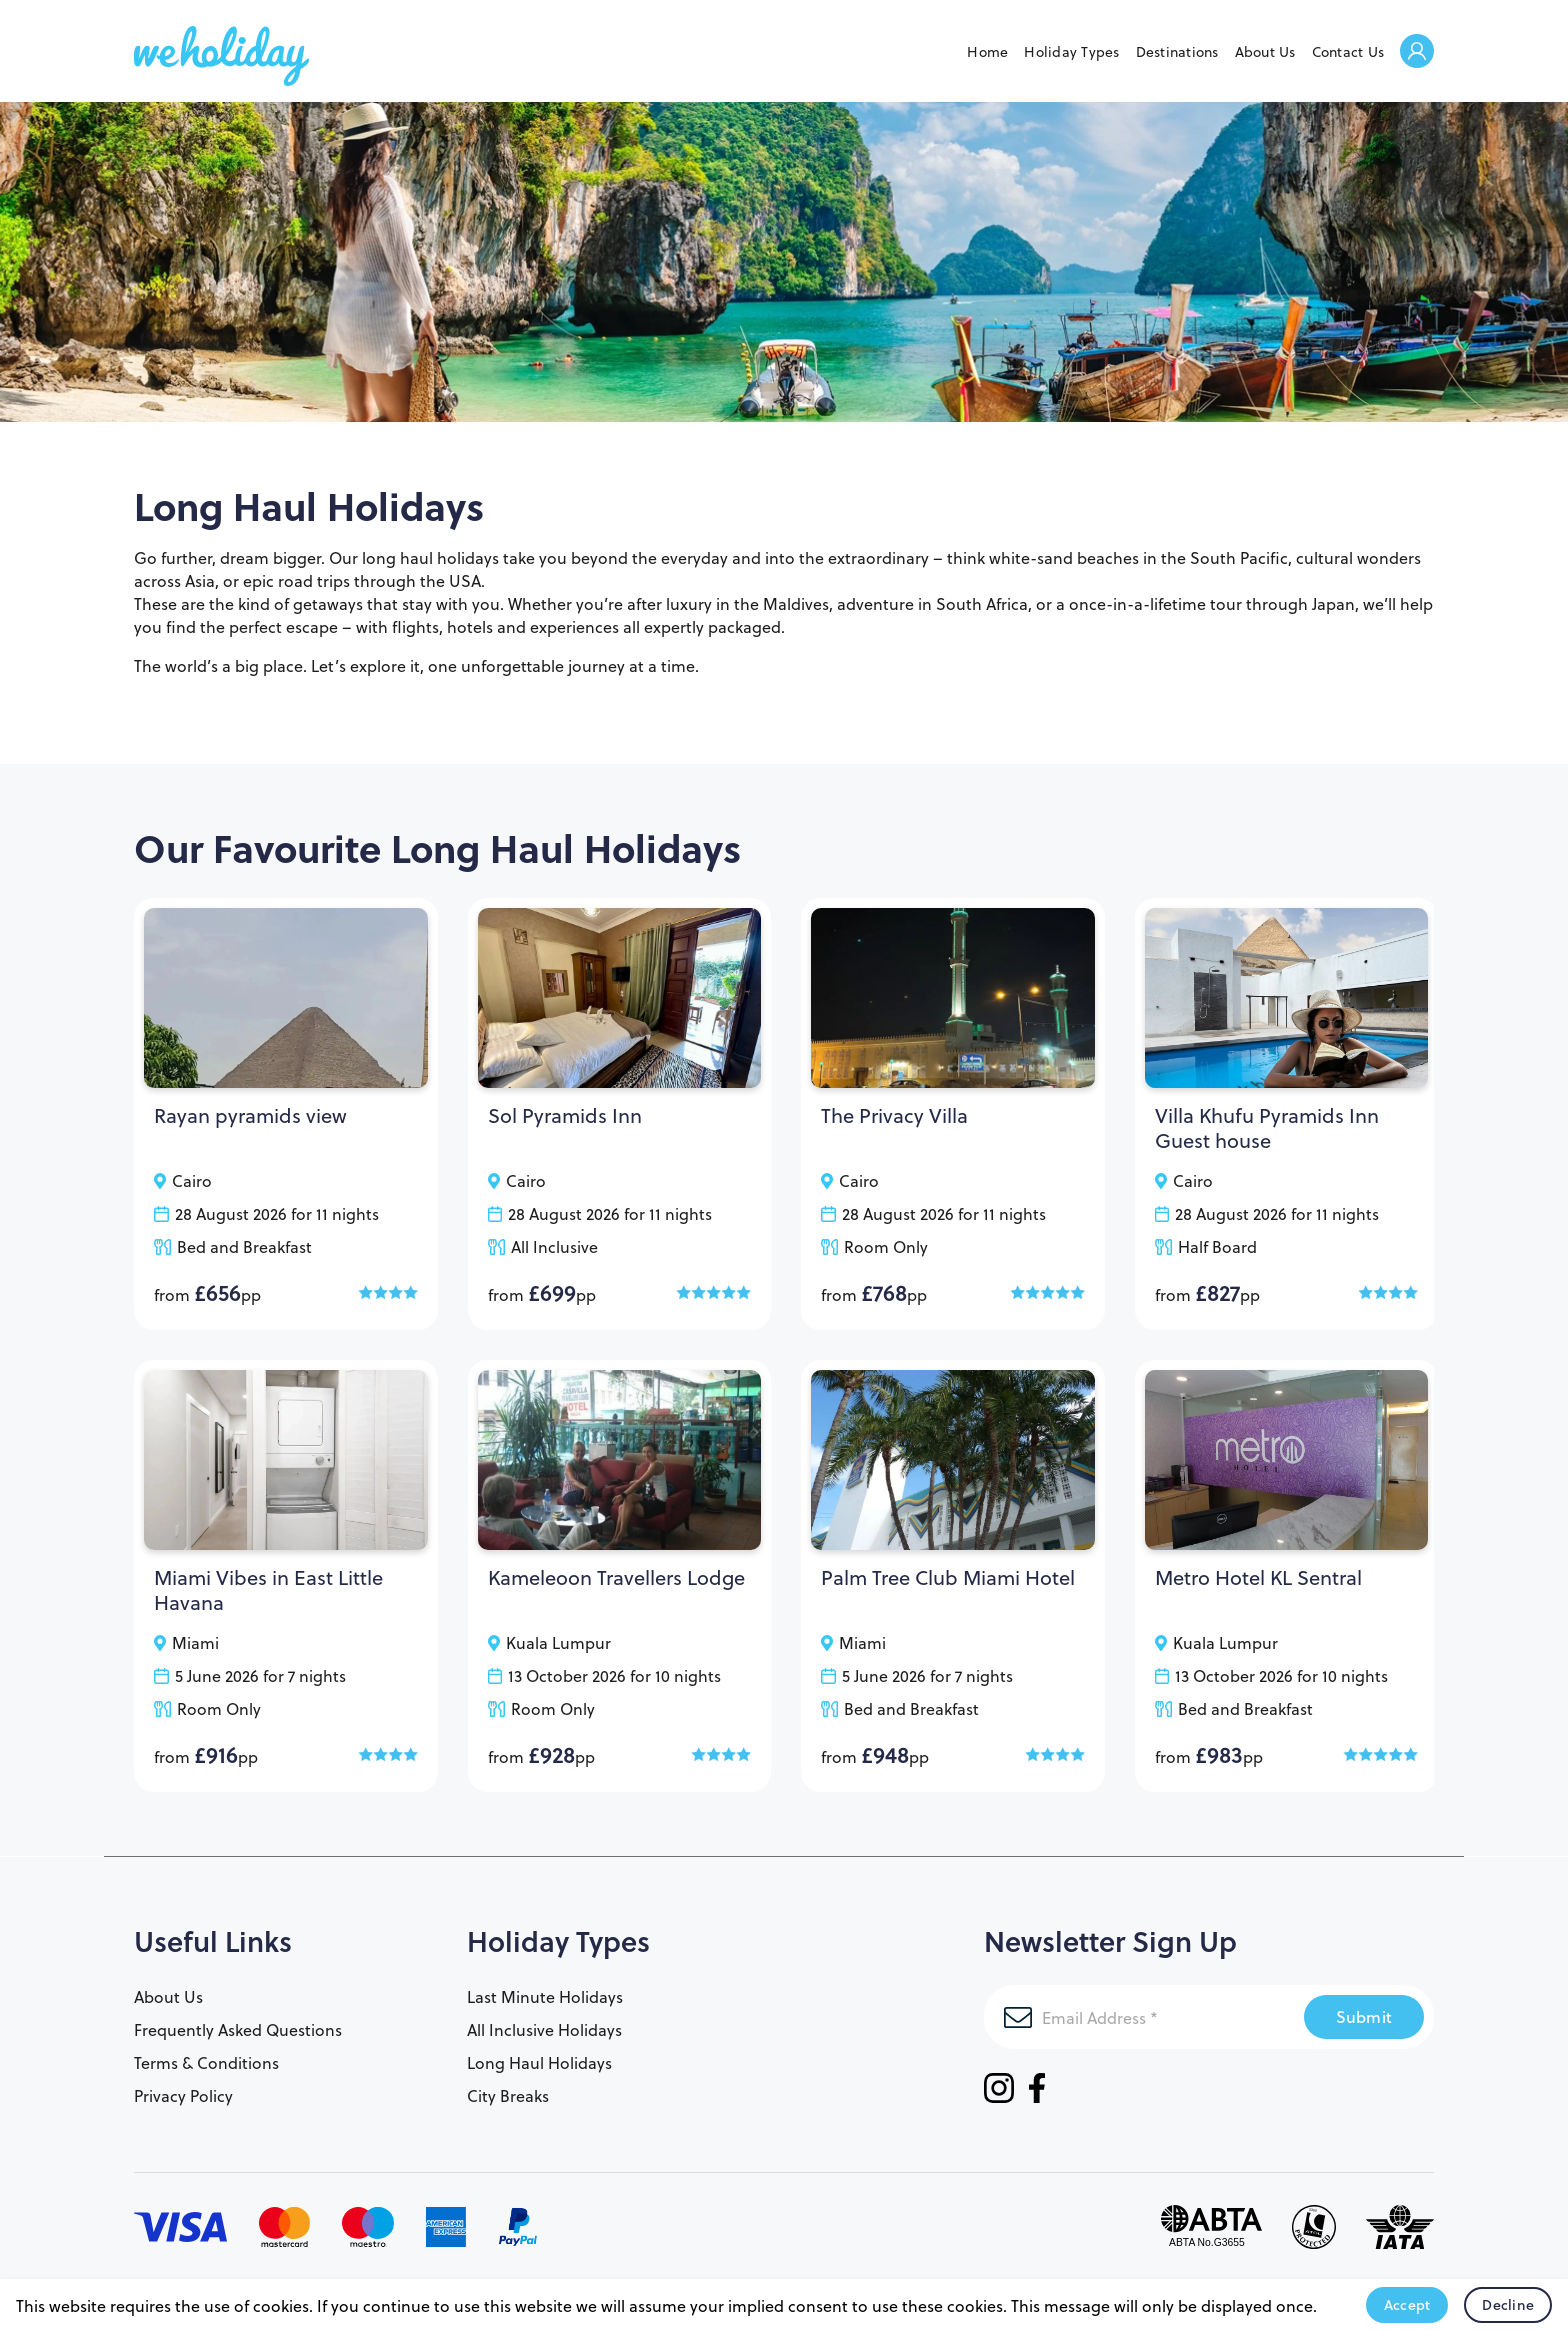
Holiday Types (1071, 51)
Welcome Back (1417, 52)
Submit (1364, 2016)
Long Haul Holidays (539, 2062)
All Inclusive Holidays (544, 2029)
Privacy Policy (183, 2095)
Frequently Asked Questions (238, 2029)
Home (987, 51)
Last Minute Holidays (545, 1996)
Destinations (1177, 51)
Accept (1407, 2305)
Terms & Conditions (206, 2062)
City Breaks (508, 2095)
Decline (1508, 2305)
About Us (1265, 51)
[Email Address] (1144, 2017)
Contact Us (1348, 51)
